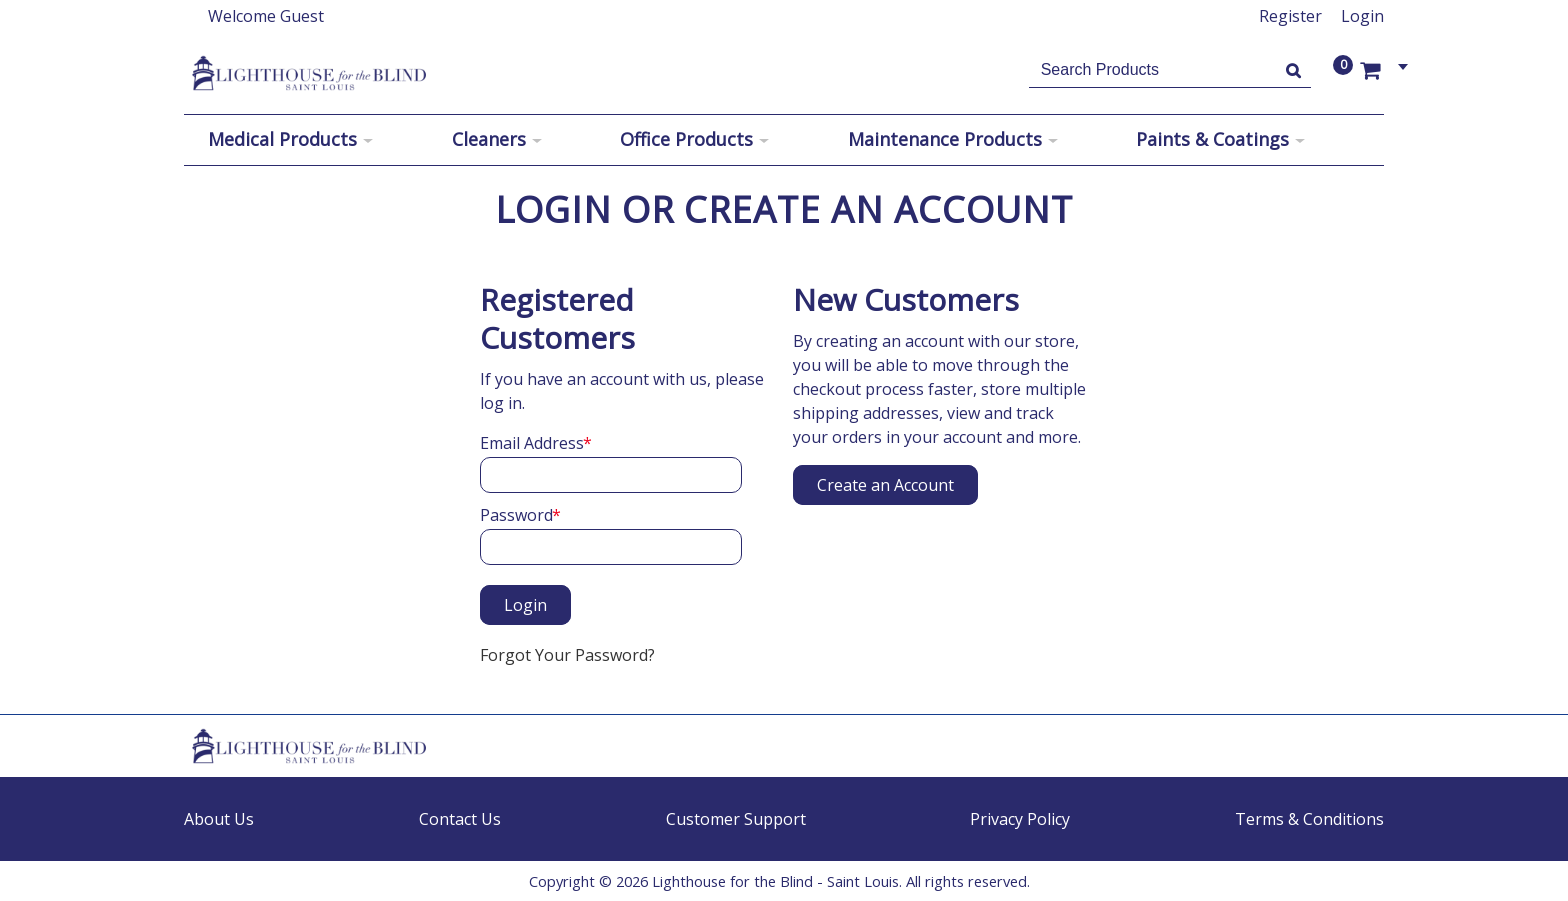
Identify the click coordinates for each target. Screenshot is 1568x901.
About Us (219, 819)
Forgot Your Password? (567, 655)
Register (1290, 16)
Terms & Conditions (1309, 819)
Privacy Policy (1020, 819)
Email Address (532, 443)
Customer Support (736, 819)
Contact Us (460, 819)
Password (516, 515)
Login (1362, 16)
